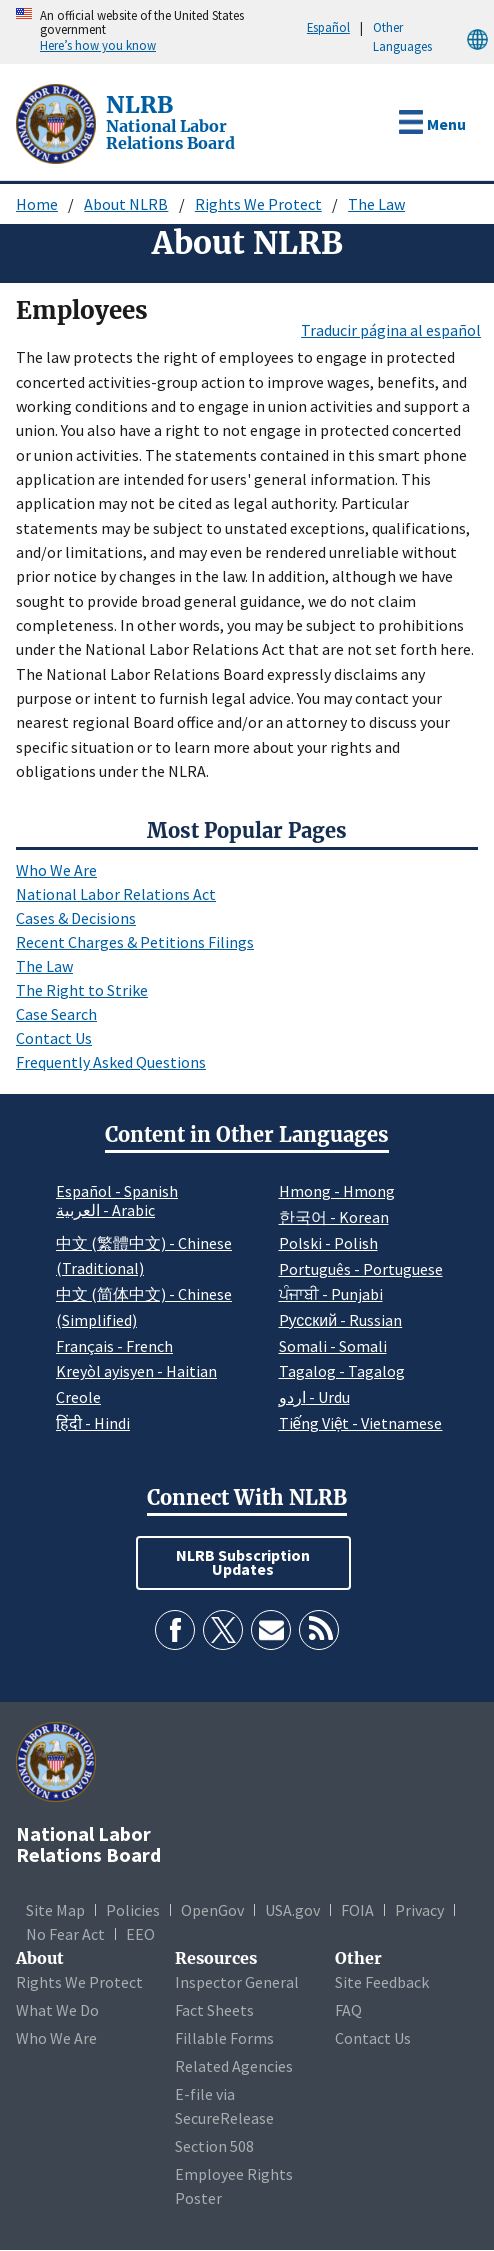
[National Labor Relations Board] (58, 122)
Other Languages (433, 37)
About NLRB (126, 204)
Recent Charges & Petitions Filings (135, 942)
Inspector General (237, 1982)
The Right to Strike (82, 990)
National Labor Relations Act (116, 894)
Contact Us (54, 1038)
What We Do (57, 2010)
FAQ (348, 2010)
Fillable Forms (224, 2038)
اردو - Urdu (314, 1397)
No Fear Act (65, 1934)
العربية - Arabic (105, 1211)
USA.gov (292, 1910)
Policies (133, 1910)
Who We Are (56, 870)
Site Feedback (382, 1982)
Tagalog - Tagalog (342, 1371)
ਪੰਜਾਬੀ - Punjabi (331, 1294)
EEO (140, 1934)
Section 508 (214, 2146)
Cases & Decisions (76, 918)
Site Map (55, 1910)
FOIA (357, 1910)
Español (328, 27)
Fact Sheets (214, 2010)
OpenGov (212, 1910)
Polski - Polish (328, 1243)
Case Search (56, 1014)
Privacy (419, 1910)
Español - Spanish (117, 1191)
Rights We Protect (258, 204)
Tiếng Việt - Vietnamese (361, 1423)
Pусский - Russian (341, 1320)
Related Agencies (234, 2066)
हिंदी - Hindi (93, 1423)
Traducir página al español (391, 330)
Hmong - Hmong (337, 1191)
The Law (376, 204)
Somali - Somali (333, 1346)
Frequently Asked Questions (111, 1062)
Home (37, 204)
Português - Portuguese (361, 1269)
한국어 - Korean (334, 1217)
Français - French (114, 1346)
